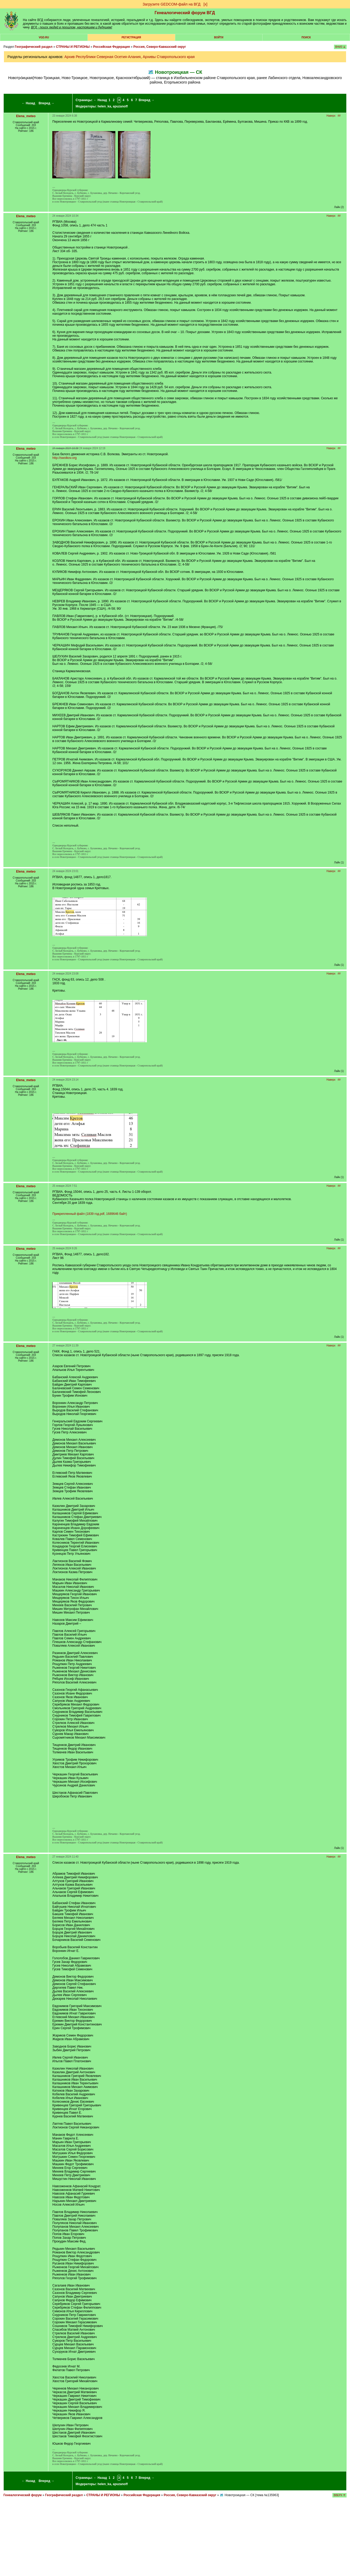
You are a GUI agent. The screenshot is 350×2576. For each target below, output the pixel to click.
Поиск (306, 37)
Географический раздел (33, 47)
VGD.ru (44, 37)
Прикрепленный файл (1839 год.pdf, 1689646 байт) (89, 1214)
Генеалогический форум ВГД (185, 13)
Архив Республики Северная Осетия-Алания (102, 57)
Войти (218, 37)
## (339, 115)
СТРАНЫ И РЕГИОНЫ (73, 47)
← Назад (28, 103)
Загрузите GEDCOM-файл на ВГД (171, 4)
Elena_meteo (25, 116)
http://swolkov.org (64, 458)
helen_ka (104, 106)
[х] (205, 4)
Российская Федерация (111, 47)
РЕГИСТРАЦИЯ (131, 37)
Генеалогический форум (22, 2495)
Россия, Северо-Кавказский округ (159, 47)
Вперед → (46, 103)
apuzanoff (120, 106)
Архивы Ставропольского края (169, 57)
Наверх (331, 115)
